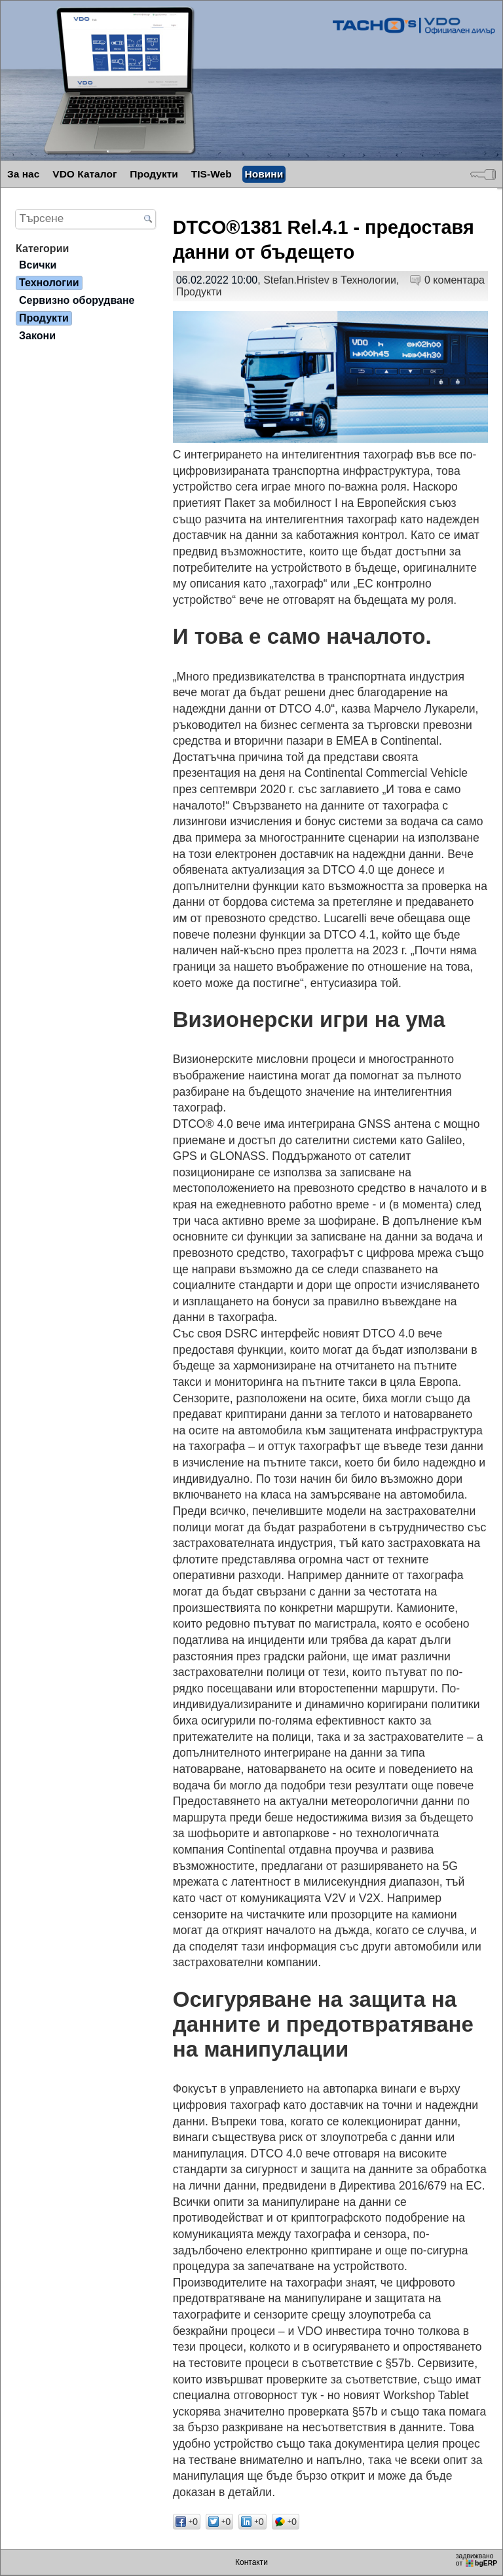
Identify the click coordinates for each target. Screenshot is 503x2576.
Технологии (368, 280)
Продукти (153, 173)
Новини (264, 173)
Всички (37, 265)
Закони (37, 335)
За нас (23, 173)
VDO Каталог (84, 173)
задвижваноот (477, 2559)
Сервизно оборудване (76, 300)
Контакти (251, 2562)
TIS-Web (211, 173)
